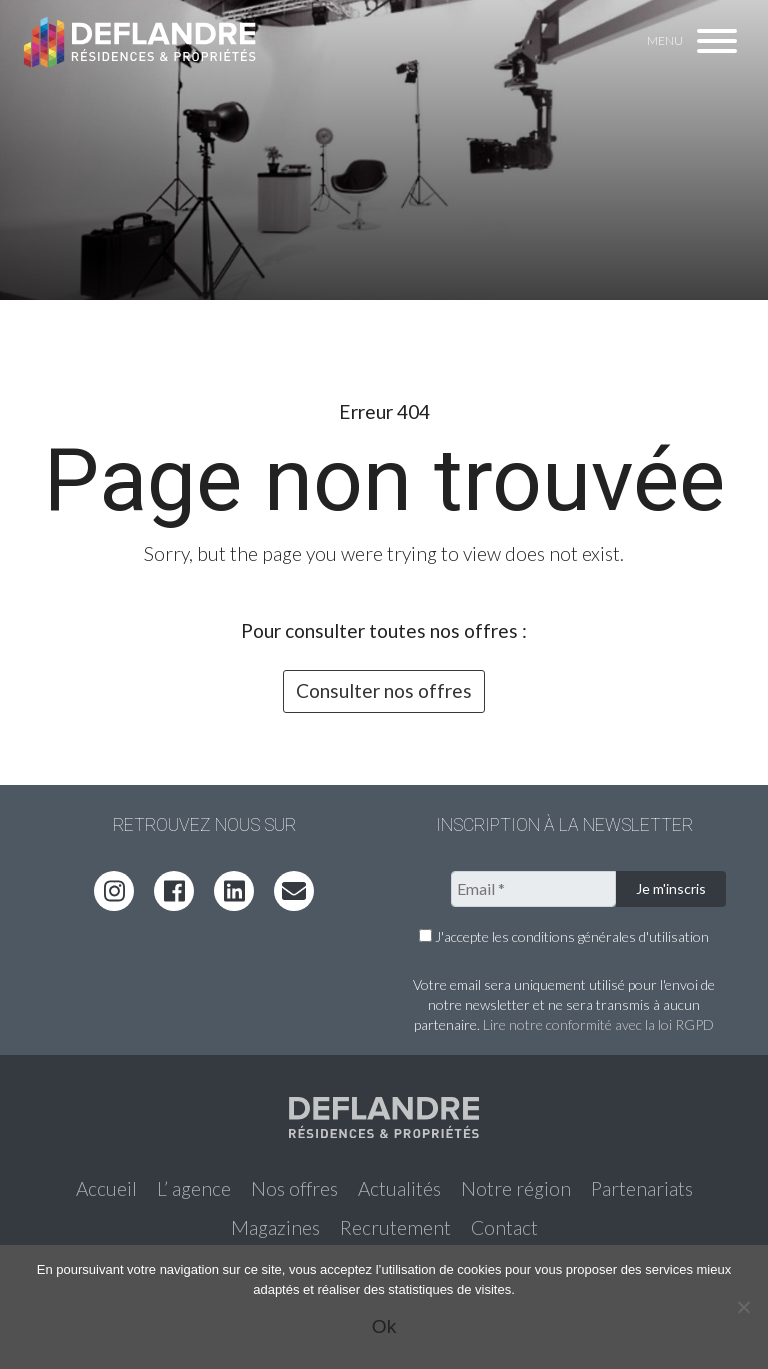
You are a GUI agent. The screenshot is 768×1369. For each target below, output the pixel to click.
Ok (384, 1326)
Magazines (275, 1227)
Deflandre (141, 42)
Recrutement (395, 1227)
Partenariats (642, 1188)
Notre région (516, 1188)
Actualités (399, 1188)
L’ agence (194, 1188)
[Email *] (533, 889)
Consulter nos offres (384, 690)
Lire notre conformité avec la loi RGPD (598, 1024)
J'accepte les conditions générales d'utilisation (564, 936)
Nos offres (294, 1188)
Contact (504, 1227)
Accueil (106, 1188)
